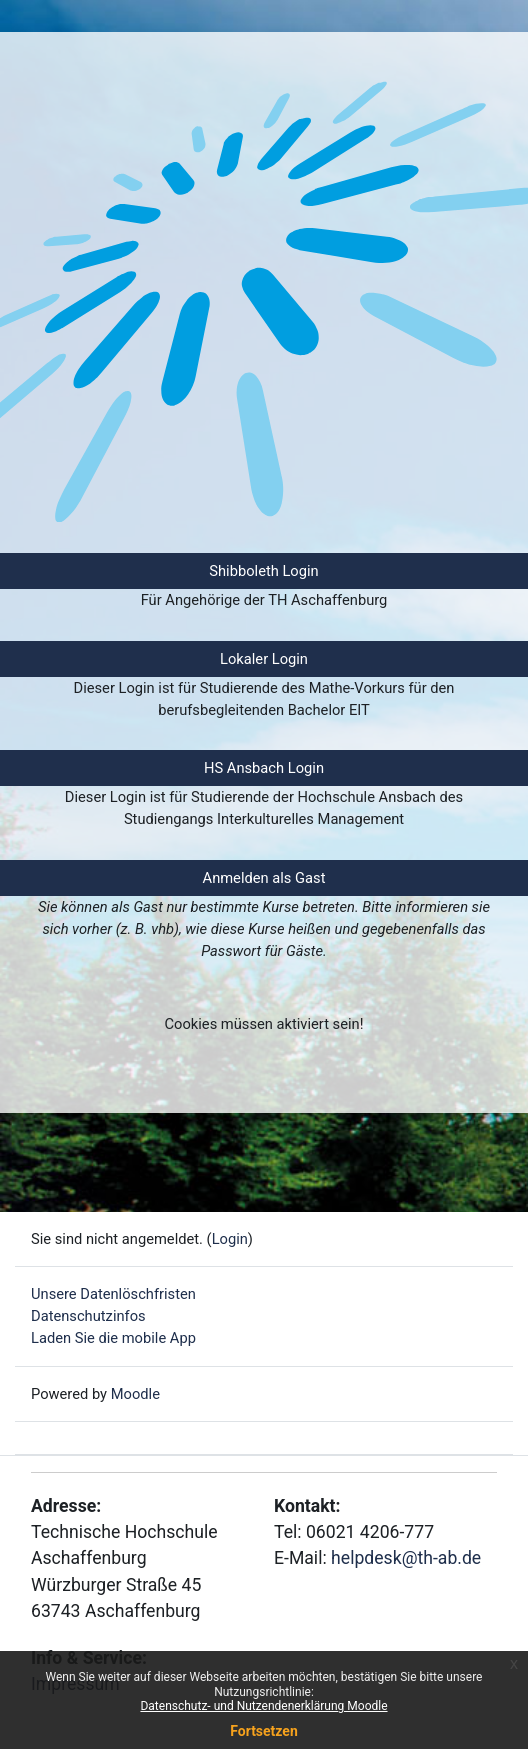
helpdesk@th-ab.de (406, 1558)
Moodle (135, 1394)
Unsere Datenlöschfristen (113, 1294)
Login (230, 1239)
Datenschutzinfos (88, 1316)
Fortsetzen (264, 1731)
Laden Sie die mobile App (113, 1338)
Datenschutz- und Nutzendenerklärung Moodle (263, 1706)
